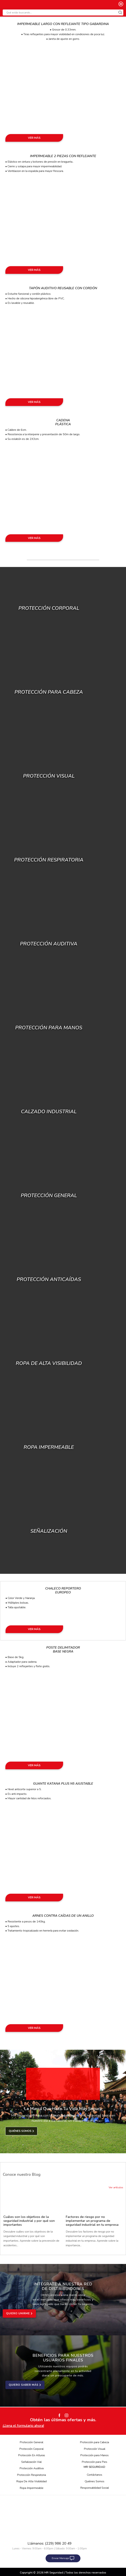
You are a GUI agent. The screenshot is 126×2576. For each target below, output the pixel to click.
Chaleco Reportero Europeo (63, 1590)
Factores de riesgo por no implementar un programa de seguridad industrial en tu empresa (92, 2221)
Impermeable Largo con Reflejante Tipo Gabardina (63, 24)
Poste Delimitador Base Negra (63, 1649)
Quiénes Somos (94, 2481)
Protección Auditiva (48, 943)
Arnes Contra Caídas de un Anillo (63, 1916)
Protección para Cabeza (48, 692)
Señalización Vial (31, 2462)
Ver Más (34, 138)
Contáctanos (94, 2475)
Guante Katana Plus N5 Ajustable (63, 1783)
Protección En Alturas (31, 2455)
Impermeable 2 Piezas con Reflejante (63, 156)
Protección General (31, 2442)
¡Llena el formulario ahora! (23, 2425)
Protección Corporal (48, 608)
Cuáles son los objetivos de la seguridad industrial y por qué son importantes (29, 2221)
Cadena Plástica (63, 422)
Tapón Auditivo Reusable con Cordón (63, 288)
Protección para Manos (94, 2455)
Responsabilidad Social (94, 2488)
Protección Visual (94, 2449)
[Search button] (120, 12)
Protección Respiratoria (31, 2475)
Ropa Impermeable (31, 2488)
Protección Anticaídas (49, 1279)
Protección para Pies (94, 2462)
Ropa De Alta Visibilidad (31, 2481)
